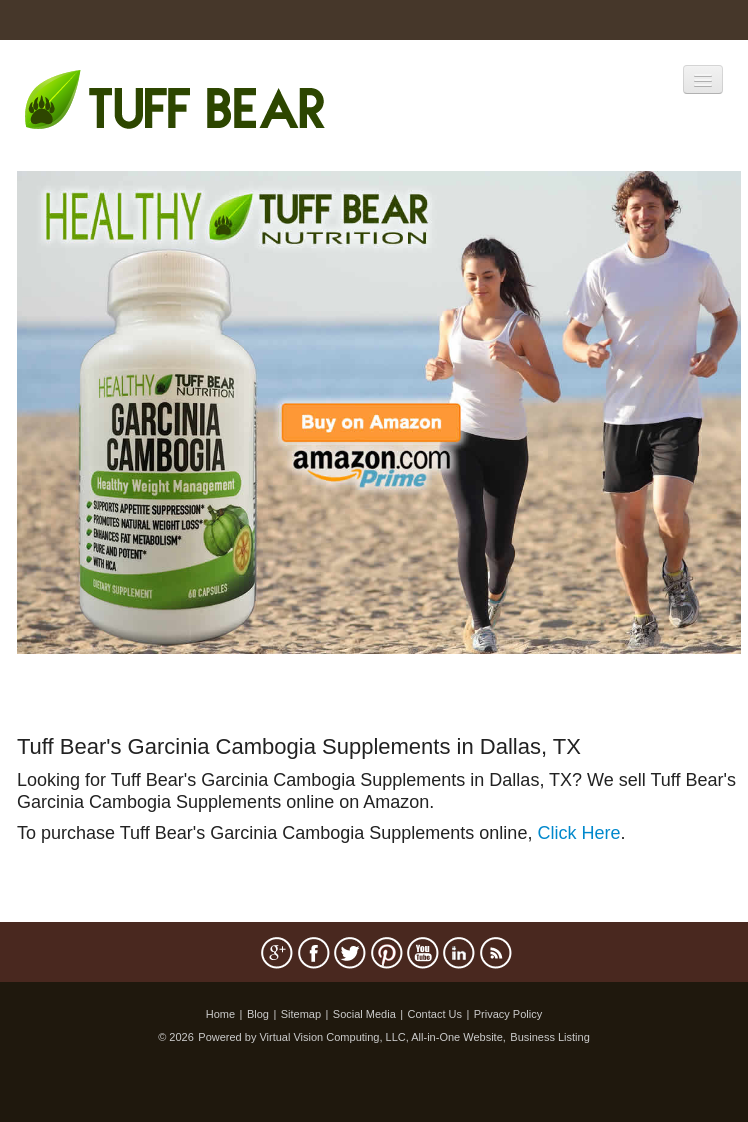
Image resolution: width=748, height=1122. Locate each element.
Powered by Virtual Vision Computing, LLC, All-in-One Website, (352, 1037)
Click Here (578, 833)
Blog (258, 1014)
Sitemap (301, 1014)
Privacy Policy (508, 1014)
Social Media (364, 1014)
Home (220, 1014)
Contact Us (435, 1014)
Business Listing (550, 1037)
